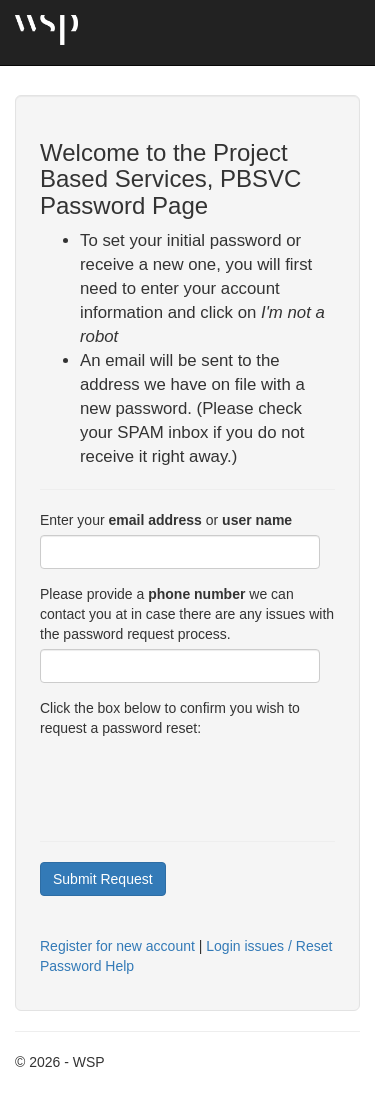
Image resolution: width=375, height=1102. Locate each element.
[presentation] (192, 782)
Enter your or (166, 520)
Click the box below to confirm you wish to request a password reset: (170, 718)
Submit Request (103, 879)
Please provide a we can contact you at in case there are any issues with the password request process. (187, 614)
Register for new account (117, 946)
